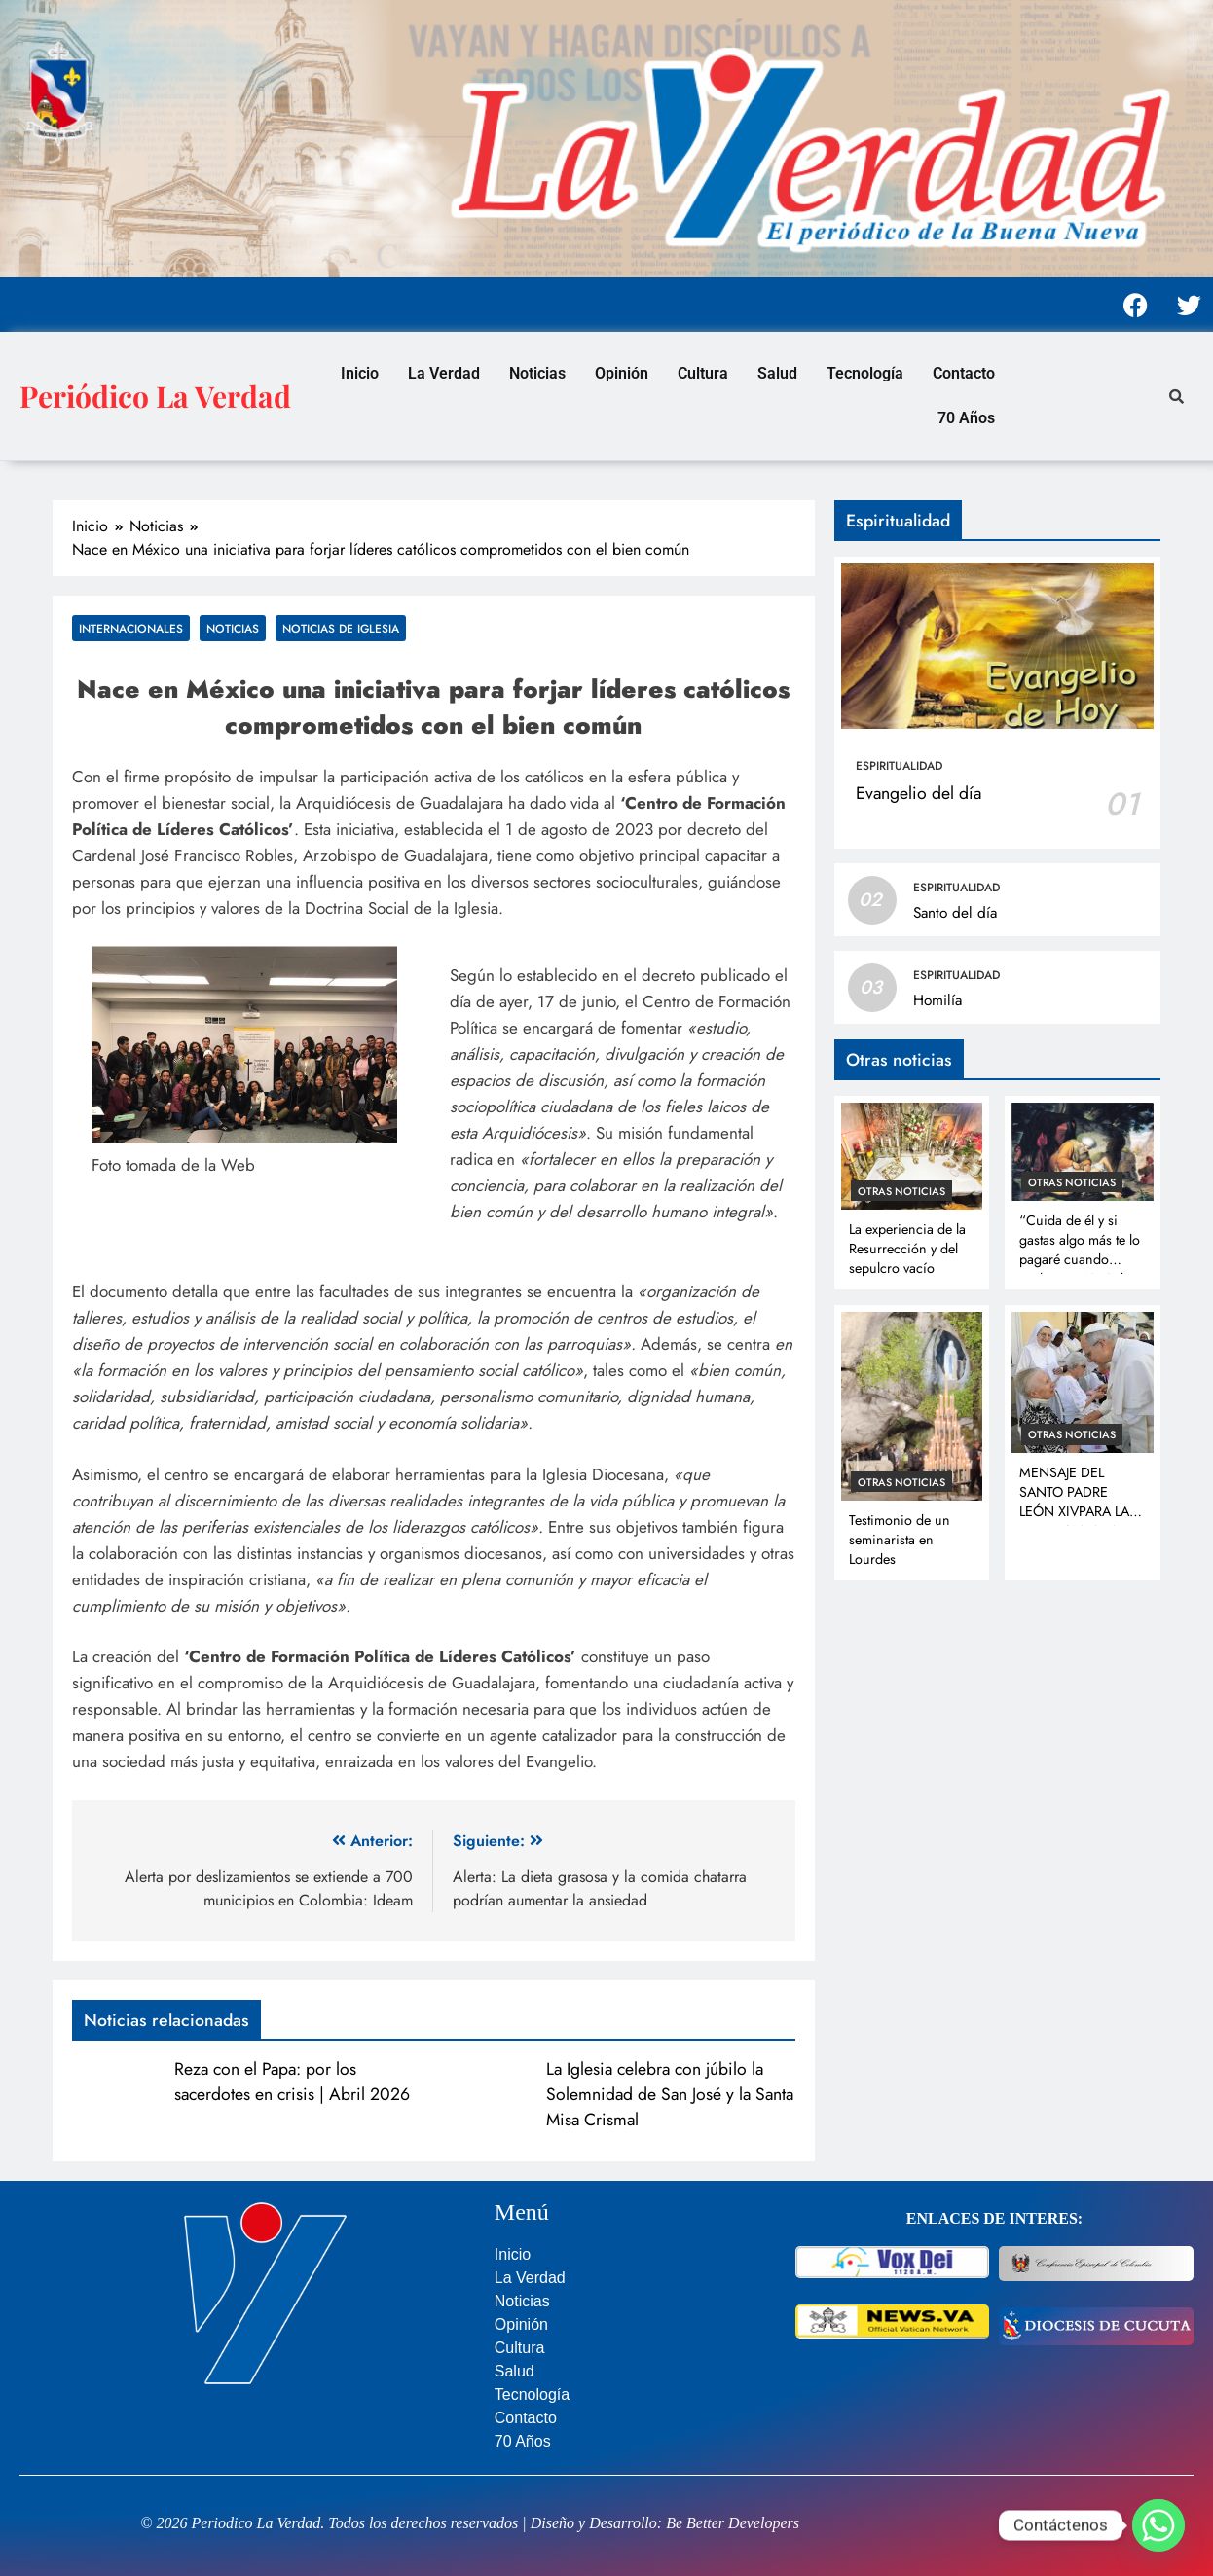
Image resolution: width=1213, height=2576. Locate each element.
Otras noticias (901, 1191)
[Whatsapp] (1158, 2525)
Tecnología (865, 373)
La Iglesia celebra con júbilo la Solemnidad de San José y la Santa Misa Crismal (669, 2094)
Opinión (621, 373)
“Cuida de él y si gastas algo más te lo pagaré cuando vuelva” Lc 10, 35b (1079, 1249)
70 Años (966, 418)
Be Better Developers (732, 2523)
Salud (777, 373)
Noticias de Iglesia (340, 628)
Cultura (703, 373)
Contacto (964, 373)
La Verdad (444, 373)
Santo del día (955, 913)
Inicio (360, 373)
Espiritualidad (899, 766)
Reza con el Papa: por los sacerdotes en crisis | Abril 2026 (292, 2081)
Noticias (537, 373)
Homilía (937, 1000)
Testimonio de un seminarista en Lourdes (899, 1539)
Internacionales (131, 628)
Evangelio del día (918, 793)
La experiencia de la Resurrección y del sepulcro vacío (907, 1248)
